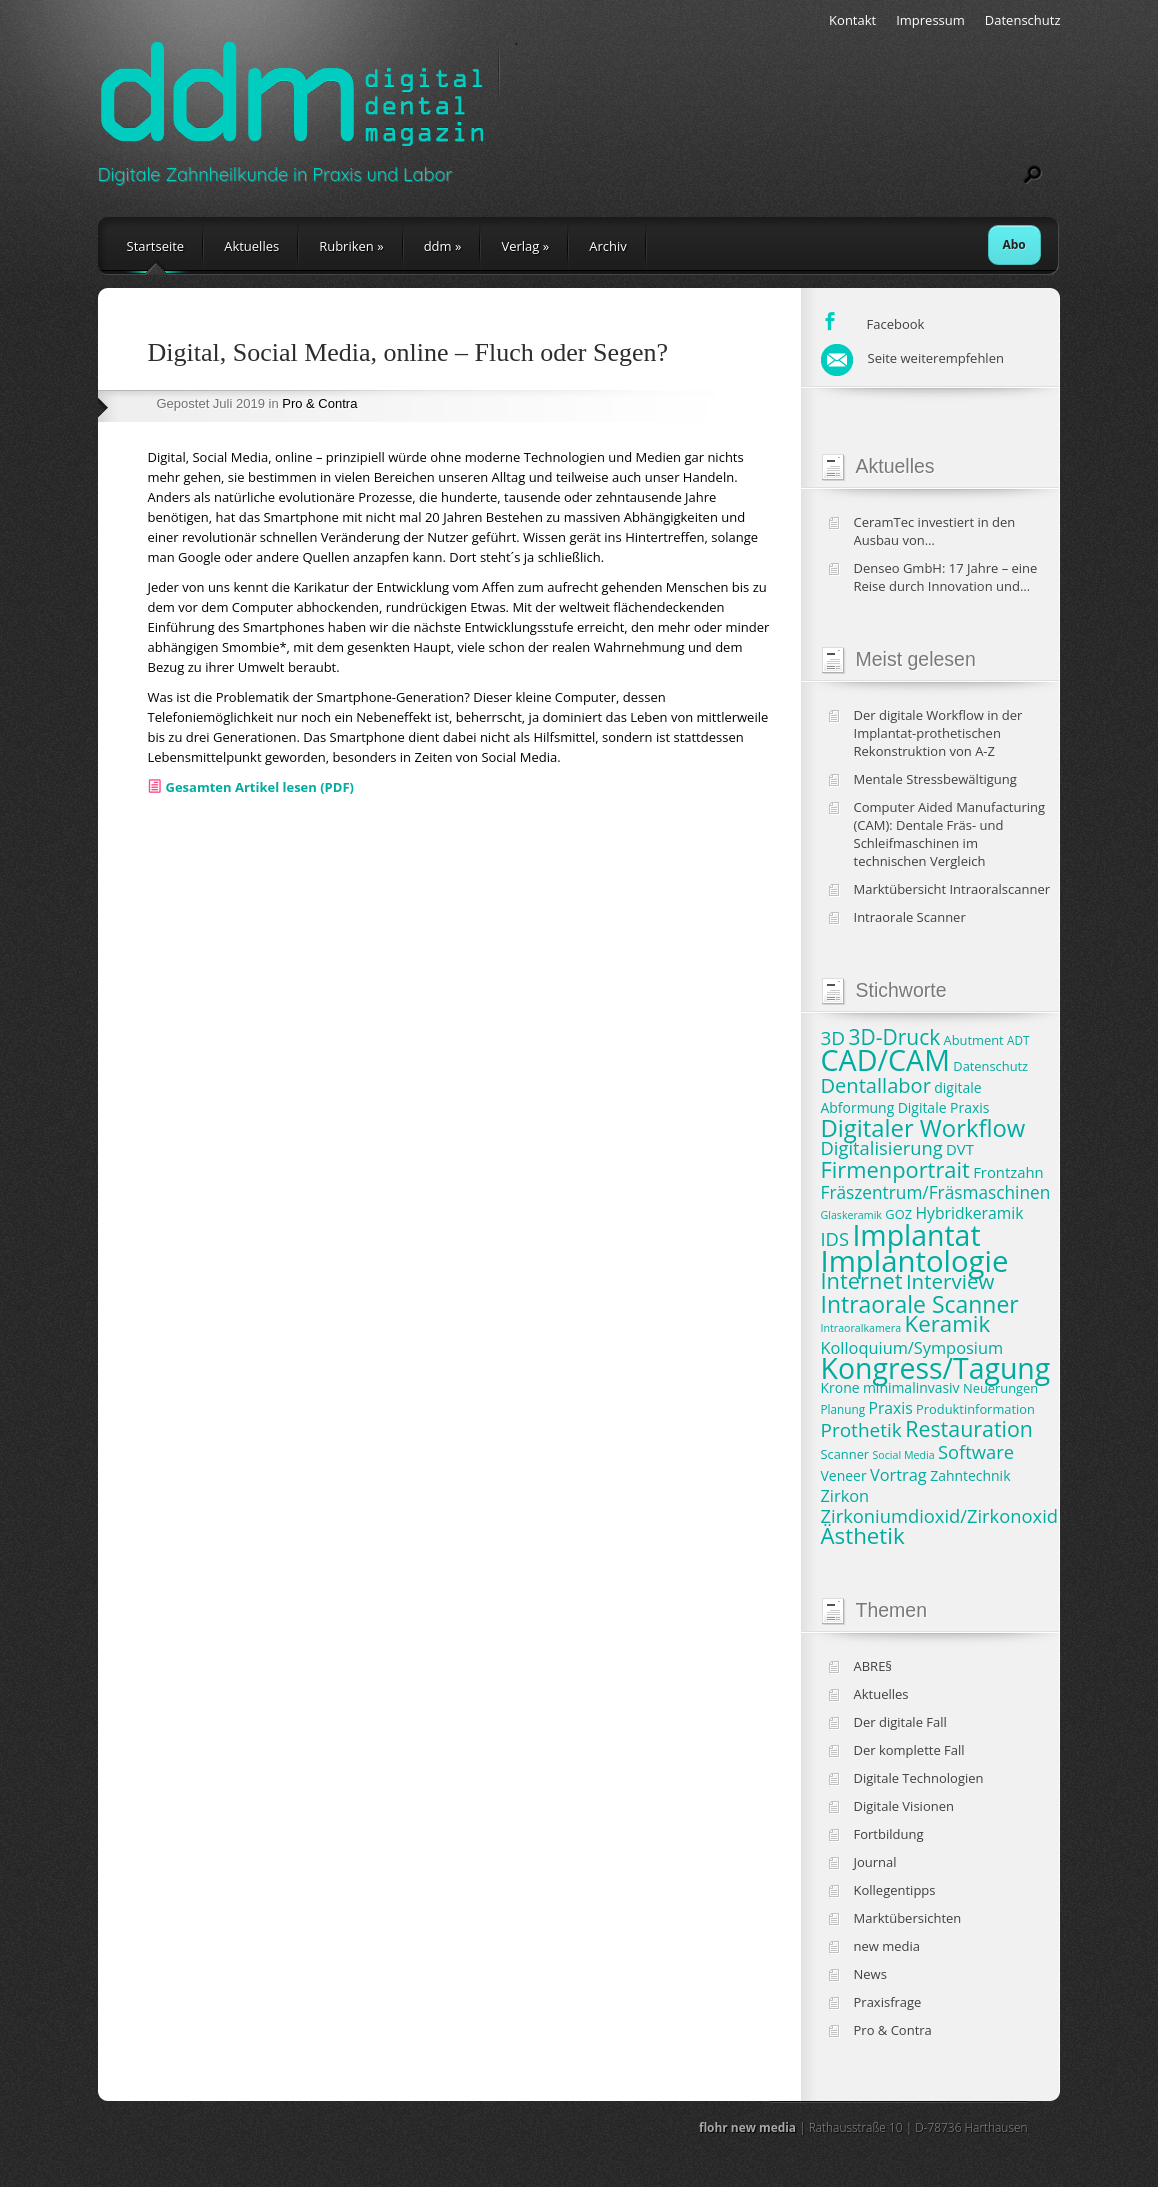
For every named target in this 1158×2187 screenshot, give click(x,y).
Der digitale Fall (900, 1722)
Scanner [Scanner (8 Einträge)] (845, 1454)
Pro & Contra (319, 403)
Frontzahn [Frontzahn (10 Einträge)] (1008, 1172)
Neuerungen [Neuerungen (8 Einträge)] (1000, 1388)
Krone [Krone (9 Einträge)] (840, 1387)
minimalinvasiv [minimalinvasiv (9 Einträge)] (911, 1387)
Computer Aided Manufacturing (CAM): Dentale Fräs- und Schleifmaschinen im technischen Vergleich (950, 834)
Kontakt (852, 20)
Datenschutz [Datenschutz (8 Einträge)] (990, 1066)
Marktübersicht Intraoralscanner (952, 889)
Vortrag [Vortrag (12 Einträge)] (898, 1475)
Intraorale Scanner (910, 917)
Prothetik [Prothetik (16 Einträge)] (861, 1430)
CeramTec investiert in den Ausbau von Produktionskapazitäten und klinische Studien (939, 531)
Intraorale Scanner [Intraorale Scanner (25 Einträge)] (920, 1304)
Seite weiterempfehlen (912, 358)
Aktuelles (251, 246)
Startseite (156, 246)
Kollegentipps (895, 1890)
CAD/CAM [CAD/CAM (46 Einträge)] (885, 1059)
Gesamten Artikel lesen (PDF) (260, 787)
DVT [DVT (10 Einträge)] (960, 1149)
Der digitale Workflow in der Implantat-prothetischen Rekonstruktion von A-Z (938, 733)
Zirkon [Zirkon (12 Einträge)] (845, 1496)
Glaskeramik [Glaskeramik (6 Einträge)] (851, 1215)
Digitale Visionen (904, 1806)
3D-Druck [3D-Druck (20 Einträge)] (895, 1037)
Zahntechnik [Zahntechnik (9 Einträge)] (970, 1475)
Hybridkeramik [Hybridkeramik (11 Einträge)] (969, 1213)
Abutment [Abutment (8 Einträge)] (974, 1040)
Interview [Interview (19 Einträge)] (950, 1281)
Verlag (525, 246)
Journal (875, 1862)
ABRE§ (873, 1666)
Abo (1014, 244)
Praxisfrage (888, 2002)
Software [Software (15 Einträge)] (976, 1451)
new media (887, 1946)
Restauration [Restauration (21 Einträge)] (969, 1428)
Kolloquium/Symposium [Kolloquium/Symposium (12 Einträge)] (912, 1348)
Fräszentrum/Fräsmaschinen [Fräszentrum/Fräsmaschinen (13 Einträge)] (936, 1192)
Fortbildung (889, 1834)
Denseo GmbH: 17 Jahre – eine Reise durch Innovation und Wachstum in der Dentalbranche (952, 577)
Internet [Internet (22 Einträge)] (862, 1280)
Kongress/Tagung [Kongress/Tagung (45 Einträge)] (936, 1368)
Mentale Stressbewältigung (935, 779)
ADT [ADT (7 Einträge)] (1018, 1040)
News (870, 1974)
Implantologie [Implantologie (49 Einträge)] (915, 1261)
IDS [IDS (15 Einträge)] (835, 1238)
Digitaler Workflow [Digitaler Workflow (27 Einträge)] (923, 1128)
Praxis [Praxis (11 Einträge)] (890, 1408)
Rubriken (351, 246)
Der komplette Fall (909, 1750)
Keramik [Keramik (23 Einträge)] (948, 1323)
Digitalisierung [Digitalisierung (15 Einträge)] (882, 1147)
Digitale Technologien (919, 1778)
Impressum (930, 20)
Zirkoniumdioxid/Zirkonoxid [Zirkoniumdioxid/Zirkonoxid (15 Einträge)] (940, 1515)
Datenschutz (1023, 20)
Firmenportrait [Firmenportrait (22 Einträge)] (895, 1169)
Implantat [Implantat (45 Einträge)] (916, 1235)
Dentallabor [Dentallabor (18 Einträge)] (876, 1085)
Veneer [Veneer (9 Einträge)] (844, 1475)
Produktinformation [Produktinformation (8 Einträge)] (975, 1409)
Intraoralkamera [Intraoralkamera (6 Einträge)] (861, 1328)
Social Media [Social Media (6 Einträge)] (904, 1455)
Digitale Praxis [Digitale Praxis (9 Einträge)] (944, 1107)
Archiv (608, 246)
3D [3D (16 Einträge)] (833, 1038)
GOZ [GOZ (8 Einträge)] (898, 1214)
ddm (443, 246)
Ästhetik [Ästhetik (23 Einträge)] (863, 1535)
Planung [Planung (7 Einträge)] (843, 1409)
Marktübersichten (908, 1918)
